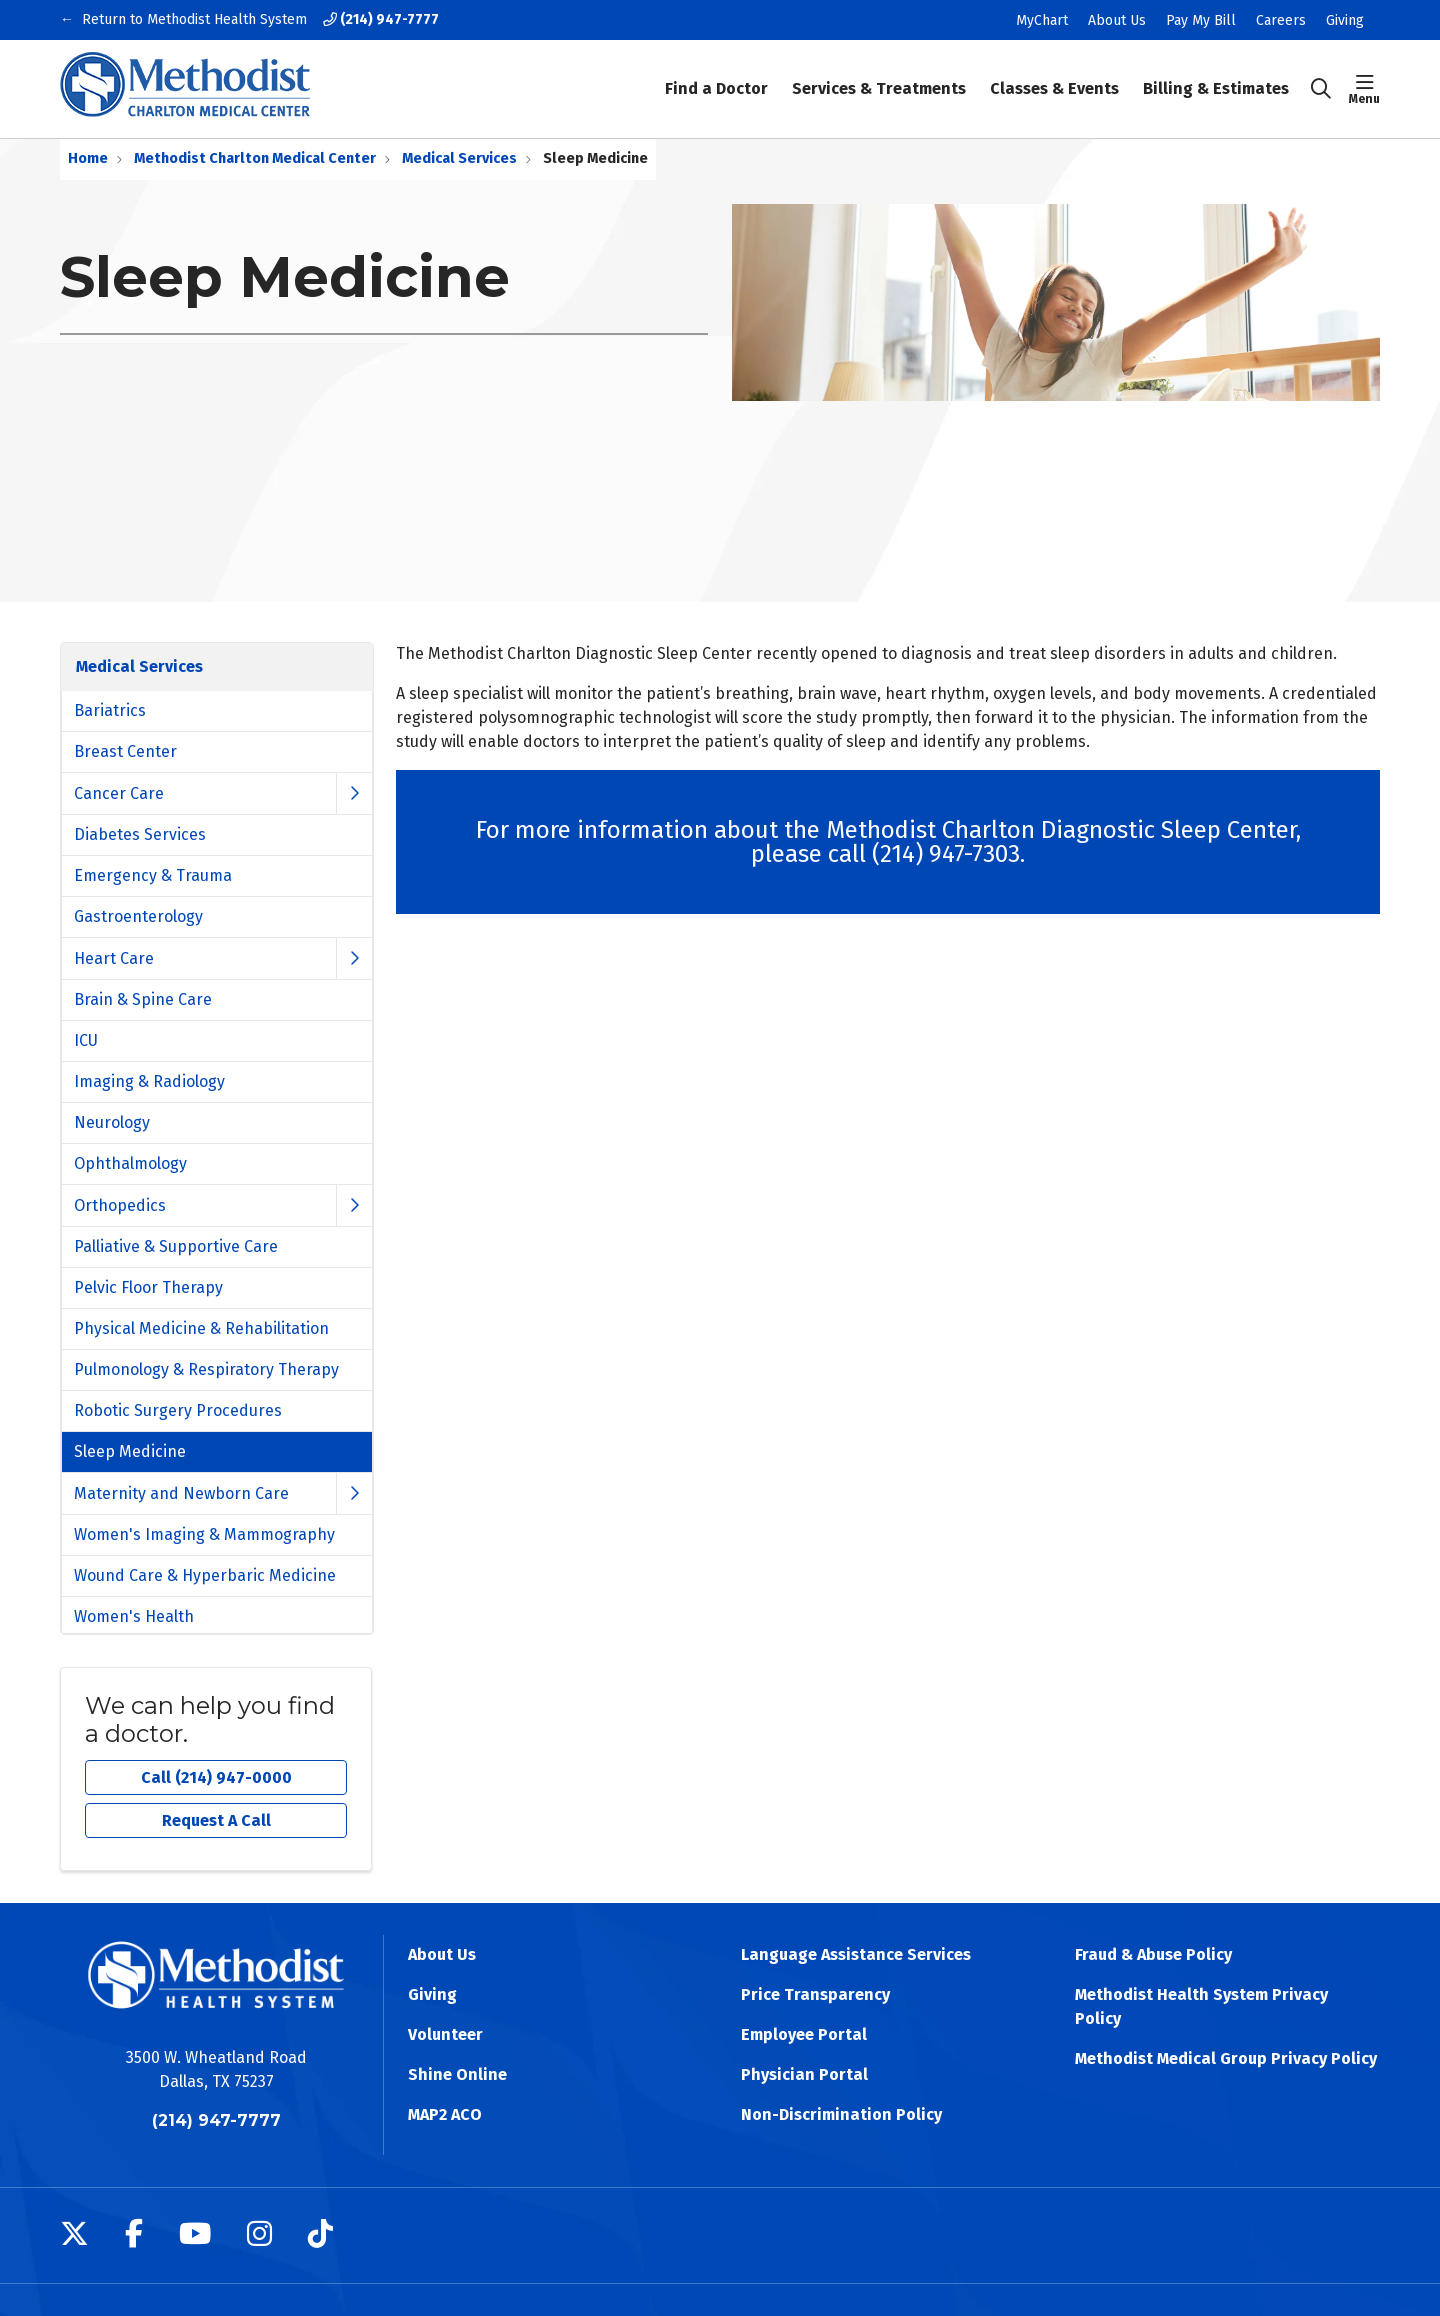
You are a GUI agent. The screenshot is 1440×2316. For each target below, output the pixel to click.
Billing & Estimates (1216, 75)
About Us (1117, 20)
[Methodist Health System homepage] (185, 89)
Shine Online (457, 2074)
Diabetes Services (140, 834)
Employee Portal (804, 2034)
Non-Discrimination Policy (841, 2114)
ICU (86, 1040)
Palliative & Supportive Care (176, 1246)
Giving (1345, 20)
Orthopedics (120, 1205)
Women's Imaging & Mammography (204, 1534)
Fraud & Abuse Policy (1153, 1954)
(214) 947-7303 (946, 854)
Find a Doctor (716, 75)
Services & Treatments (879, 75)
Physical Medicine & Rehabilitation (201, 1328)
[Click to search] (1321, 89)
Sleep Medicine (130, 1451)
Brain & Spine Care (143, 999)
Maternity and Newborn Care (181, 1493)
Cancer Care (119, 793)
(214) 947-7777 (381, 19)
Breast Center (125, 751)
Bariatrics (110, 710)
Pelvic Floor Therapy (148, 1287)
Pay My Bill (1201, 20)
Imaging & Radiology (149, 1081)
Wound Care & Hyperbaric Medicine (205, 1575)
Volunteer (445, 2034)
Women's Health (134, 1616)
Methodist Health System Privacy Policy (1201, 2006)
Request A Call (216, 1820)
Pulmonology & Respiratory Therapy (206, 1369)
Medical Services (139, 666)
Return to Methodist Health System (194, 20)
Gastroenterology (138, 916)
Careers (1281, 20)
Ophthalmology (130, 1163)
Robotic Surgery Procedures (178, 1410)
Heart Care (114, 958)
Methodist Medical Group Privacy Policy (1226, 2058)
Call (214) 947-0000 (216, 1777)
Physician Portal (804, 2074)
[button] (1364, 89)
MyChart (1042, 20)
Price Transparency (815, 1994)
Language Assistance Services (856, 1954)
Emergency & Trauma (153, 875)
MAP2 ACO (445, 2114)
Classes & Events (1054, 75)
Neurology (112, 1122)
